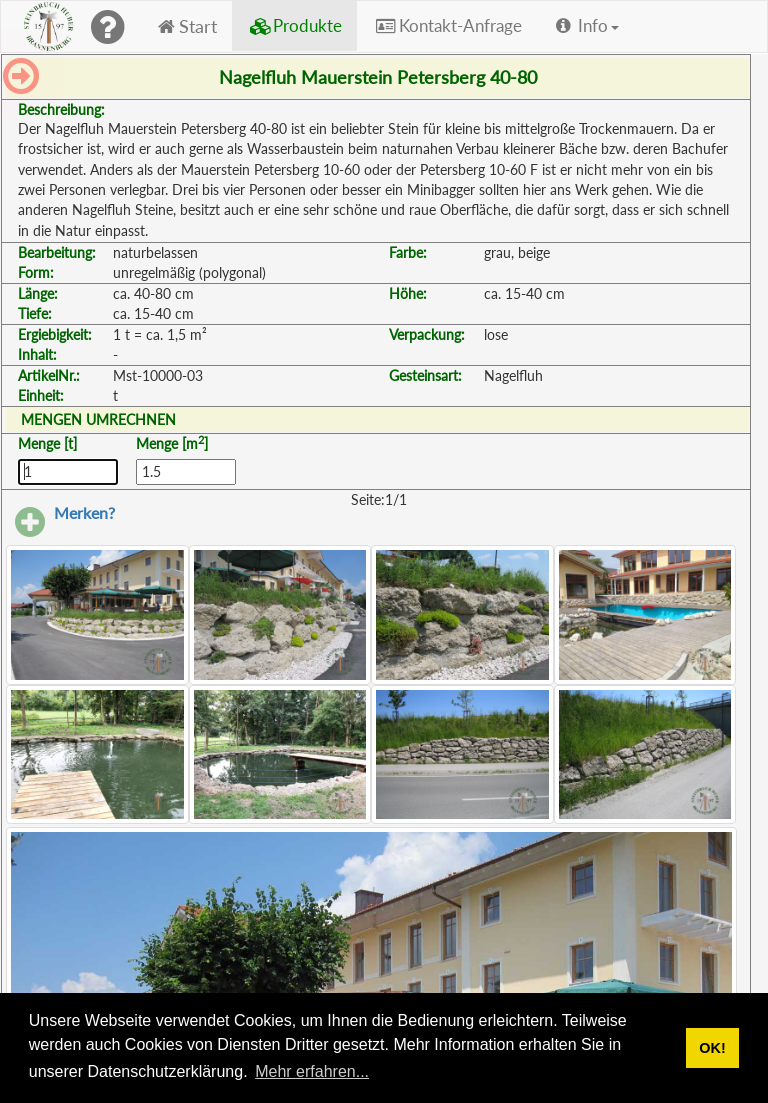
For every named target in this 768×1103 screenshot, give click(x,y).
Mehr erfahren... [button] (312, 1071)
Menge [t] (47, 443)
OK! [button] (712, 1048)
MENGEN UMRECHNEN (98, 419)
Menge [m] (172, 443)
